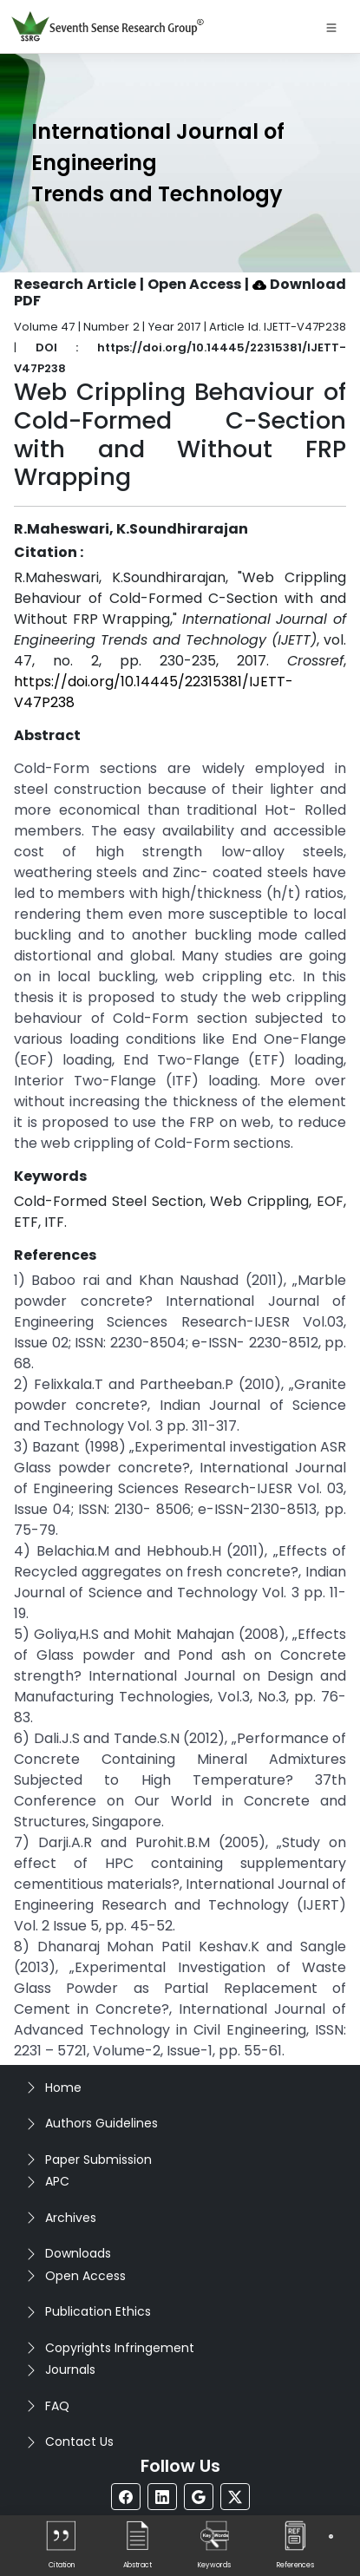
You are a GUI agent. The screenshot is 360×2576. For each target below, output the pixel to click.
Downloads (78, 2253)
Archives (70, 2217)
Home (63, 2087)
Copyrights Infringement (119, 2347)
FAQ (57, 2406)
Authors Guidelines (101, 2123)
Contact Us (79, 2441)
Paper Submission (98, 2159)
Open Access (85, 2275)
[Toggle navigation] (331, 27)
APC (57, 2181)
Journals (70, 2369)
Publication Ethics (98, 2311)
